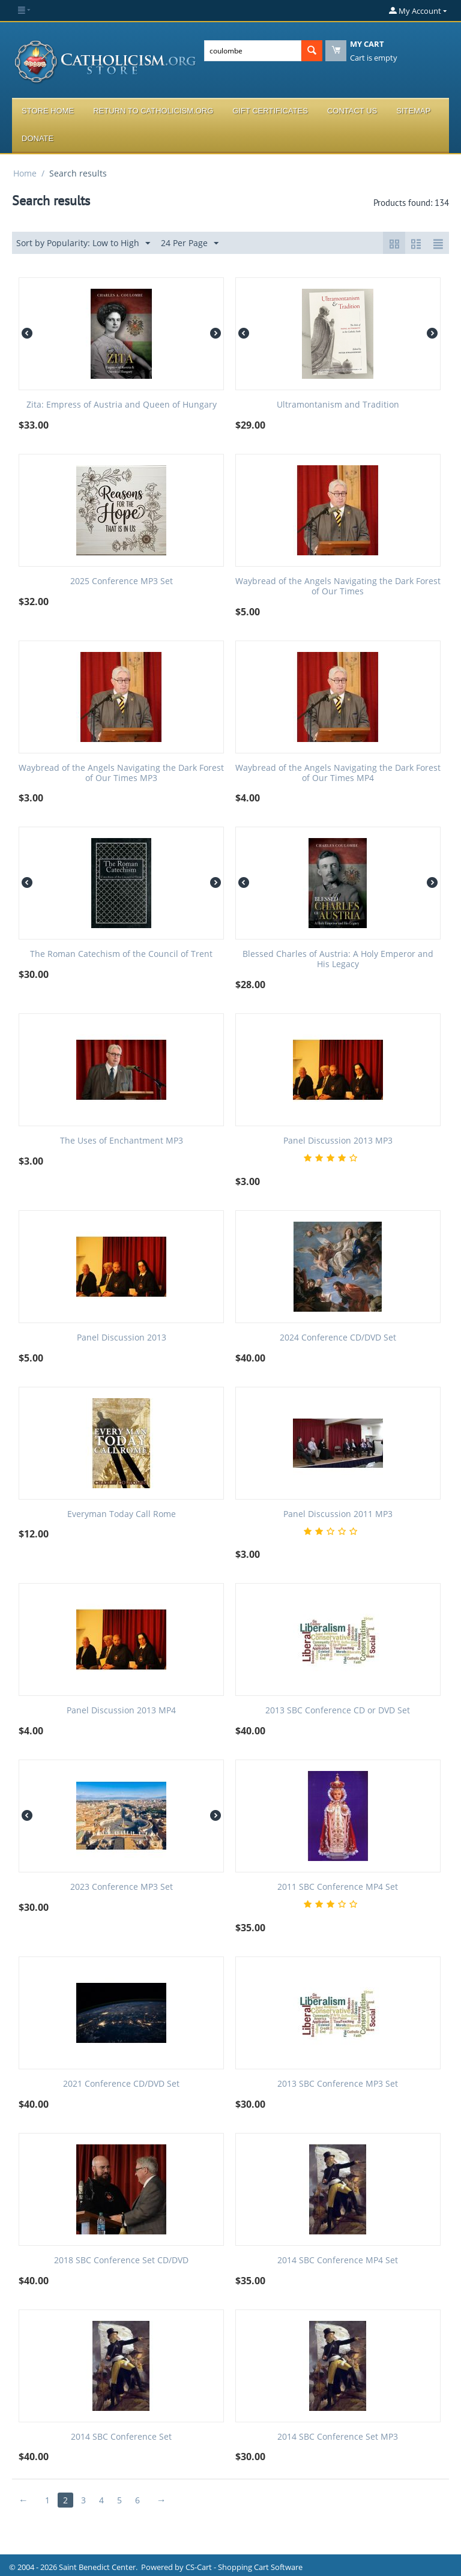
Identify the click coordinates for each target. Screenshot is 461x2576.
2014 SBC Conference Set (121, 2437)
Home (25, 173)
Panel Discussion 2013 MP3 (338, 1141)
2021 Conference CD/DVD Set (121, 2084)
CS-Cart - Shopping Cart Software (244, 2567)
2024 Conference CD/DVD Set (338, 1338)
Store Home (48, 110)
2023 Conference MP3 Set (121, 1887)
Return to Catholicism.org (153, 110)
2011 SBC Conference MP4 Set (337, 1887)
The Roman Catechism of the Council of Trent (121, 954)
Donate (37, 138)
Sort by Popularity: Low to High (83, 243)
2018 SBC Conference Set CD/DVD (121, 2260)
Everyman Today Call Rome (121, 1514)
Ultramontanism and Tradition (338, 405)
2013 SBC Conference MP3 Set (337, 2084)
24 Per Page (189, 243)
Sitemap (413, 110)
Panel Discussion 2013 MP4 (121, 1711)
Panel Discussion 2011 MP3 (338, 1514)
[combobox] (252, 50)
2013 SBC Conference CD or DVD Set (337, 1711)
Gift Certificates (270, 110)
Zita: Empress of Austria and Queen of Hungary (121, 405)
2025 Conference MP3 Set (121, 581)
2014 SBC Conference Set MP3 (337, 2437)
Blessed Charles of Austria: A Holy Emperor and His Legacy (338, 959)
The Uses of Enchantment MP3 (121, 1141)
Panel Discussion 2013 (121, 1338)
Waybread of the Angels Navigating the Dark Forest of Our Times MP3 (121, 773)
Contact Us (352, 110)
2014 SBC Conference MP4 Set (337, 2260)
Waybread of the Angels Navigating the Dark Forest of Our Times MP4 (338, 773)
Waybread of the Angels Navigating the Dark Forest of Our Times (338, 586)
